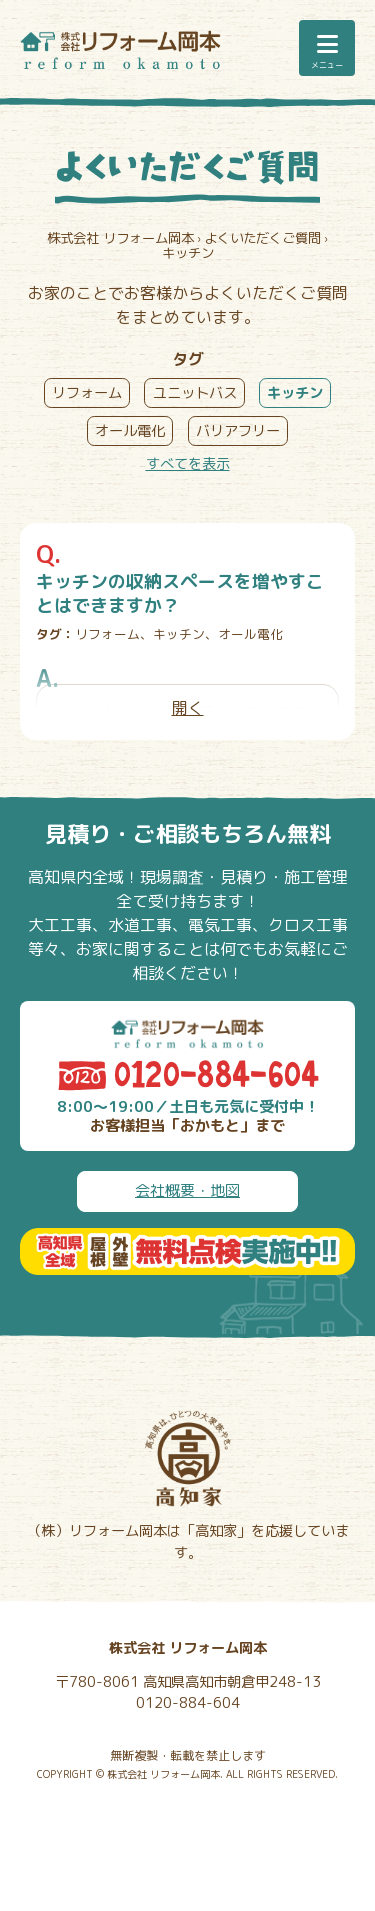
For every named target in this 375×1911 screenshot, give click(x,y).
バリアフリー (238, 431)
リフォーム (87, 393)
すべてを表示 (188, 464)
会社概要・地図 (187, 1190)
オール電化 (130, 431)
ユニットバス (195, 393)
